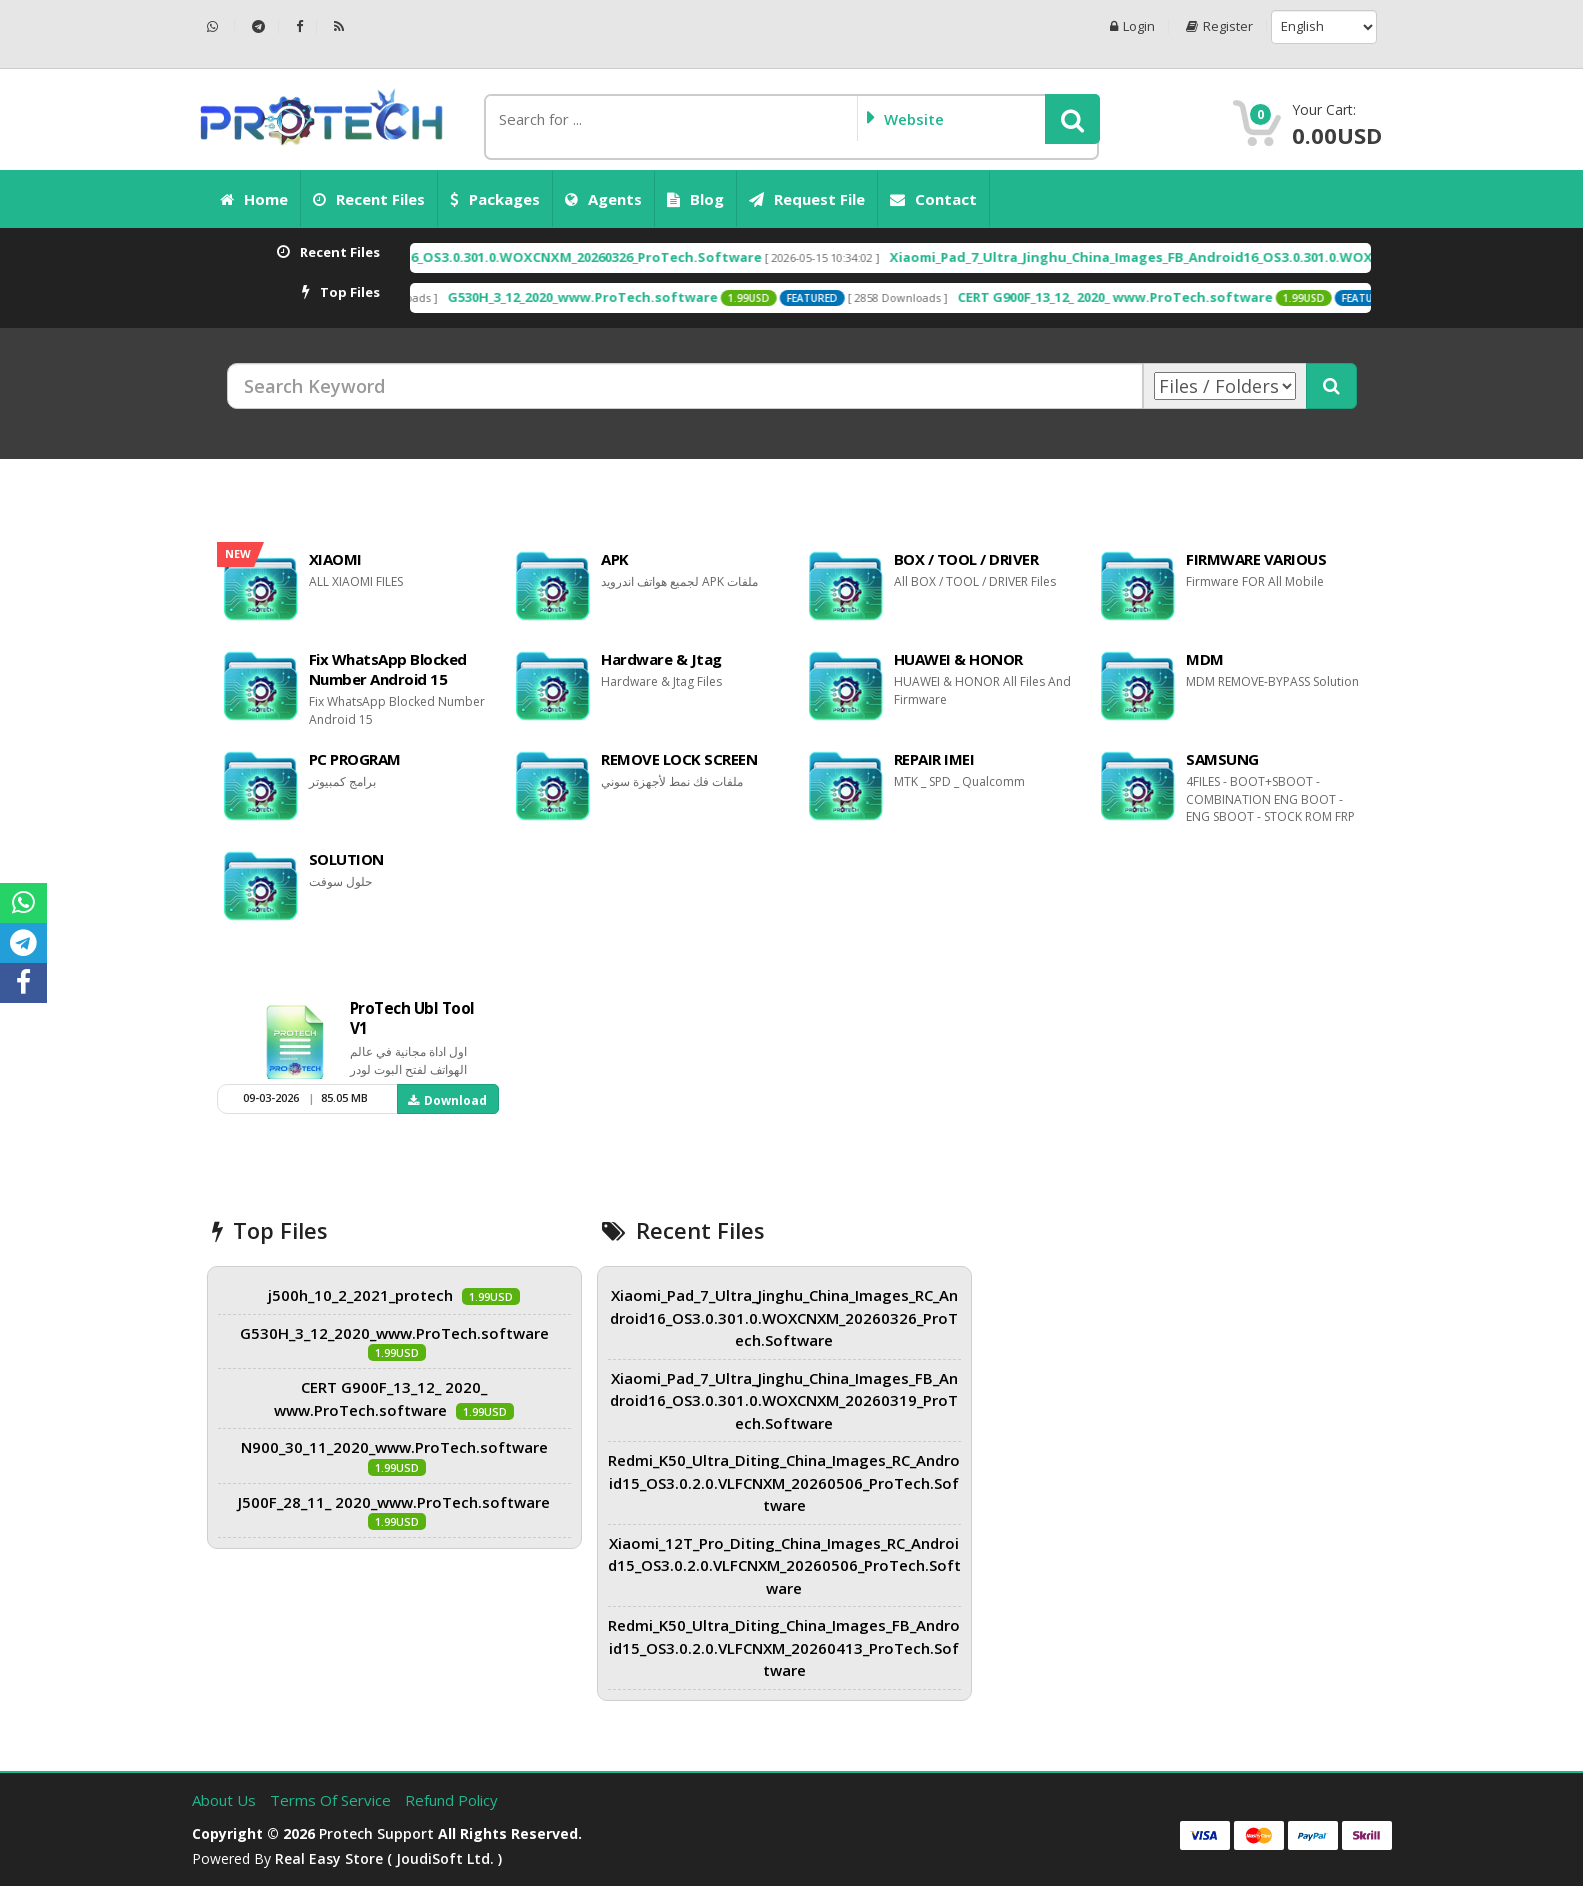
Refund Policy (451, 1800)
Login (1132, 26)
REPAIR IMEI (934, 759)
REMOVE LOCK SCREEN (679, 759)
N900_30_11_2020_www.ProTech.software (394, 1447)
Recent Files (369, 199)
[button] (1072, 119)
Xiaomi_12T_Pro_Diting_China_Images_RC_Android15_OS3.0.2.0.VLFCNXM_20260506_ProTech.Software (784, 1565)
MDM (1205, 659)
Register (1219, 26)
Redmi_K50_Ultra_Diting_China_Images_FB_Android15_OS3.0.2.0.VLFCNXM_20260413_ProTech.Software (784, 1647)
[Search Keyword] (685, 386)
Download (447, 1100)
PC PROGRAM (355, 759)
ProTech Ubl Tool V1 (412, 1018)
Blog (695, 199)
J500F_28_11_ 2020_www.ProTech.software (394, 1502)
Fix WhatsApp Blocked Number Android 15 (388, 669)
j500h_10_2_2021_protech (360, 1295)
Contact (933, 199)
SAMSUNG (1222, 759)
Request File (807, 199)
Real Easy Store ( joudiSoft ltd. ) (388, 1858)
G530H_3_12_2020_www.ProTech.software (642, 297)
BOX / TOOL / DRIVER (966, 559)
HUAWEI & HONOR (958, 659)
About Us (226, 1800)
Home (254, 199)
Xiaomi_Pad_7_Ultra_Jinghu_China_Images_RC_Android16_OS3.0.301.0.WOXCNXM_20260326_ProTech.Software (465, 257)
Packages (495, 199)
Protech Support (376, 1833)
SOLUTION (346, 859)
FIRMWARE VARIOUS (1256, 559)
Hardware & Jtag (661, 659)
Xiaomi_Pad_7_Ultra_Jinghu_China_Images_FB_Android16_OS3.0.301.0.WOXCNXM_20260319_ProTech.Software (784, 1400)
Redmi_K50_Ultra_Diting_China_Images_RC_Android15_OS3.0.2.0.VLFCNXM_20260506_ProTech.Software (784, 1482)
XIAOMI (335, 559)
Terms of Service (332, 1800)
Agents (603, 199)
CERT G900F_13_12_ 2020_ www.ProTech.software (1174, 297)
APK (615, 559)
